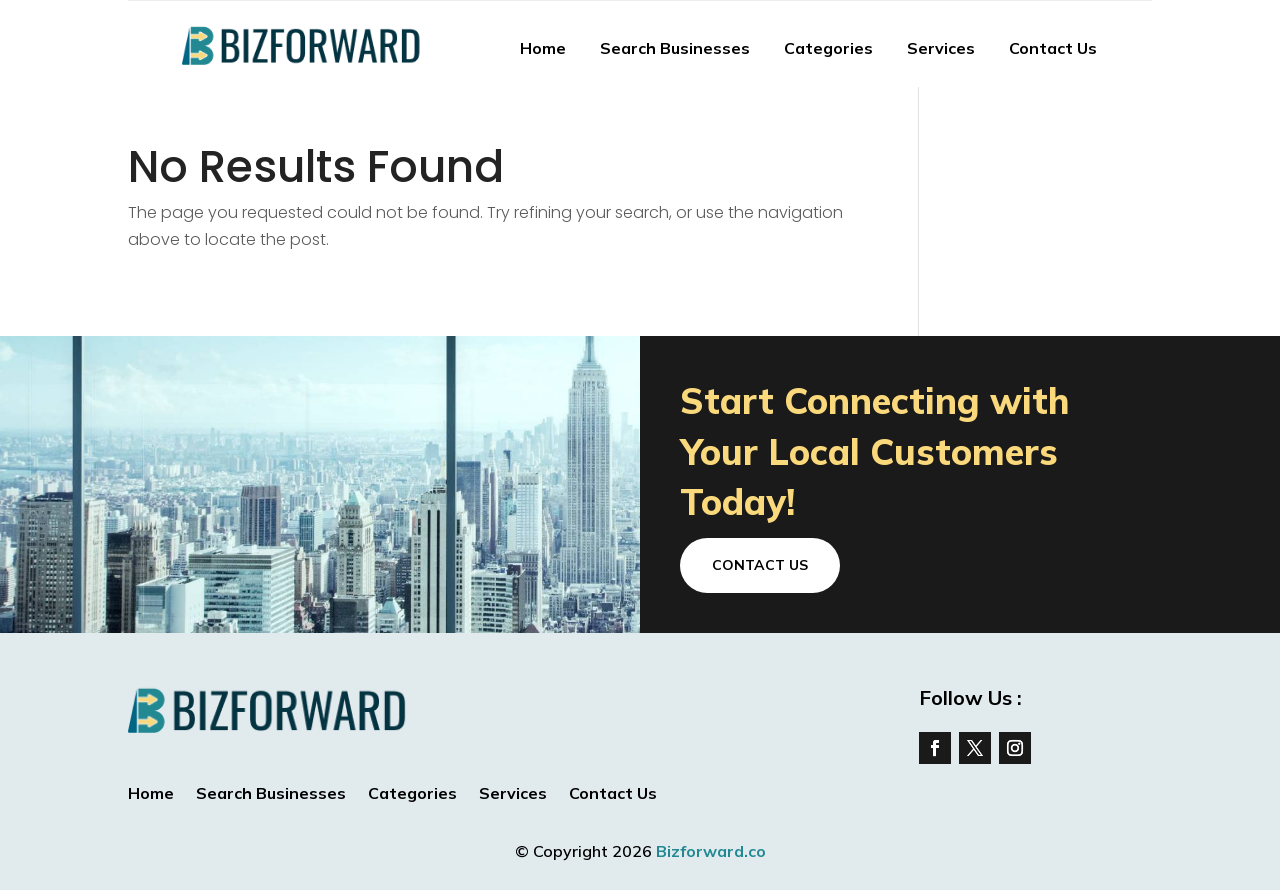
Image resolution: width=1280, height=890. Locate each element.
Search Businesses (675, 48)
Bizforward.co (711, 851)
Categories (828, 48)
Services (941, 48)
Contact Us (1053, 48)
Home (543, 48)
